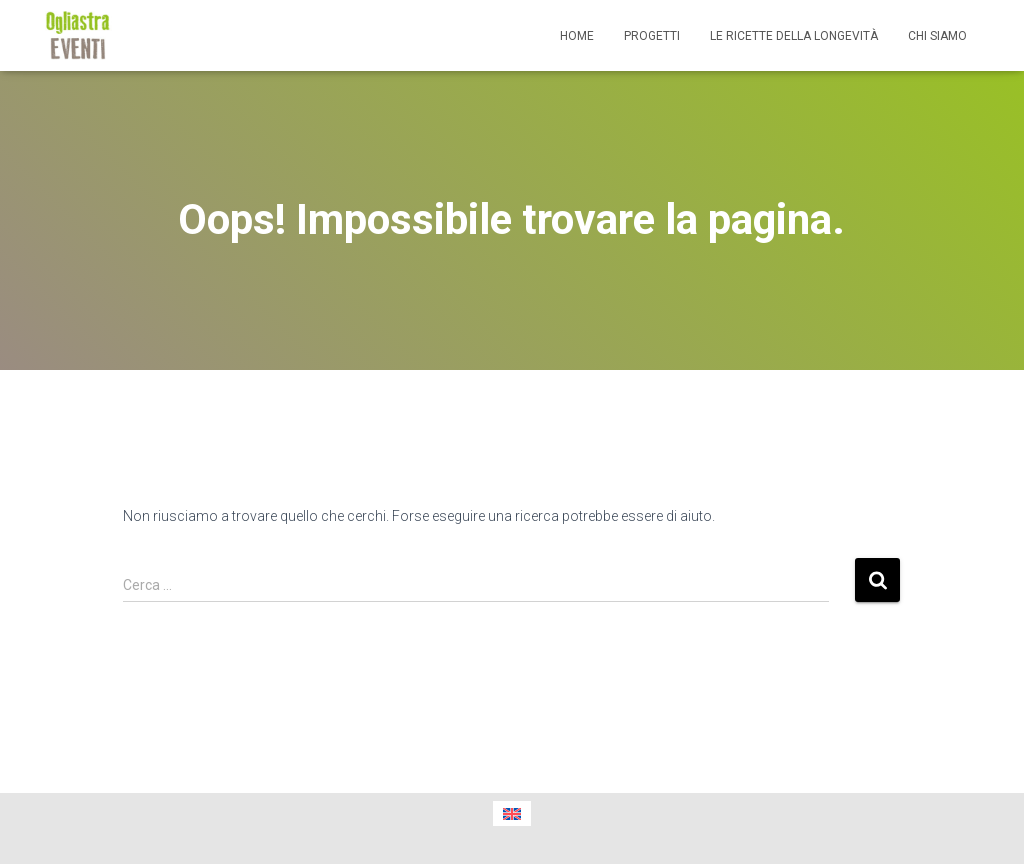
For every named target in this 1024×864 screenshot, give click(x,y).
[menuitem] (512, 813)
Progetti (652, 36)
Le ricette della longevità (794, 36)
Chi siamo (937, 36)
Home (577, 36)
